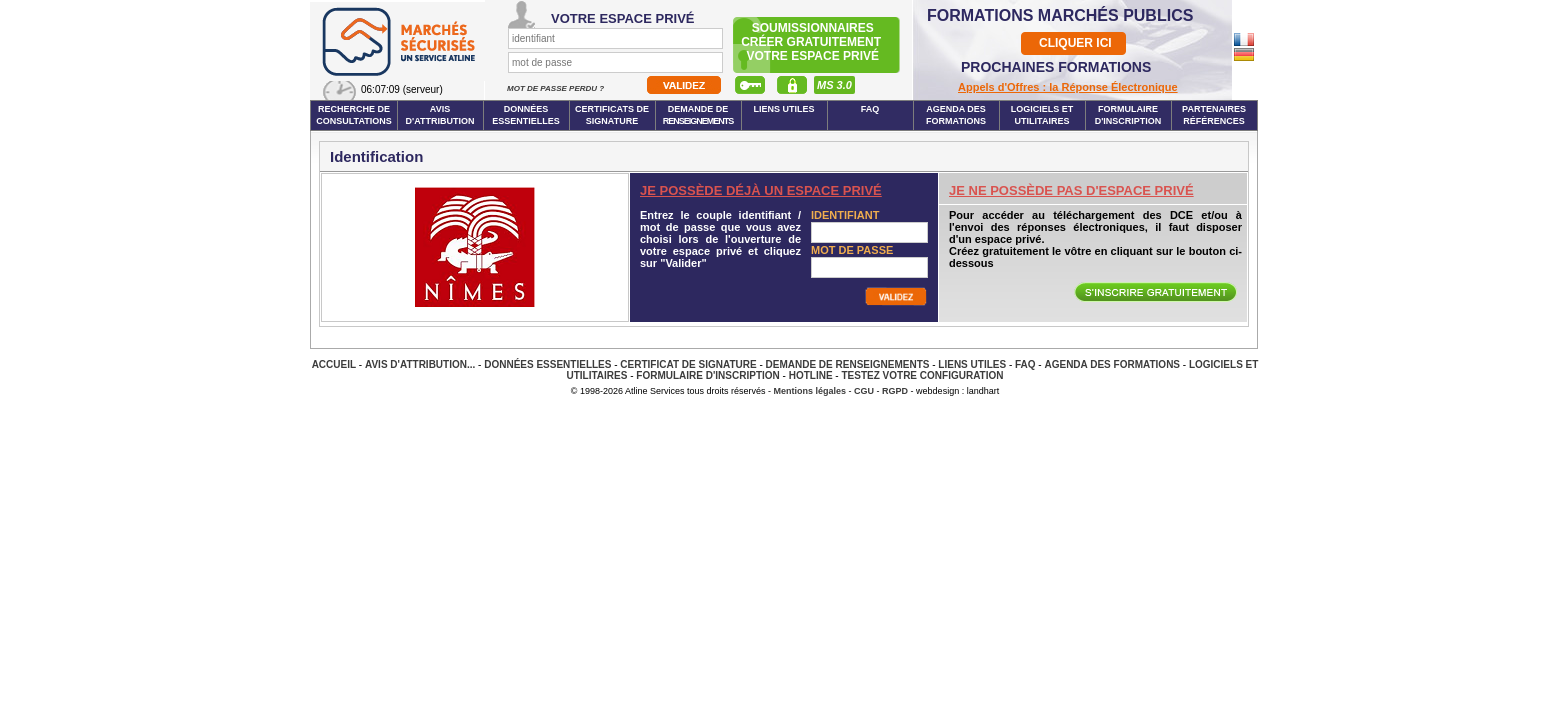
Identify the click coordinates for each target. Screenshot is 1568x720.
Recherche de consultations (354, 115)
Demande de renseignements (848, 364)
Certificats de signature (612, 115)
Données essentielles (526, 115)
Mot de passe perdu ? (556, 88)
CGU (864, 391)
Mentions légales (810, 391)
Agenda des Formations (1112, 364)
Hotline (811, 375)
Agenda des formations (956, 115)
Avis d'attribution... (420, 364)
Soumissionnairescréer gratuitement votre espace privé (812, 42)
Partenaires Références (1214, 115)
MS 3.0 (834, 85)
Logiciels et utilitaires (1042, 115)
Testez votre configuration (922, 375)
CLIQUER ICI (1075, 43)
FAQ (870, 109)
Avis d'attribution (440, 115)
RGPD (895, 391)
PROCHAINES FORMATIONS (1056, 67)
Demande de (698, 115)
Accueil (334, 364)
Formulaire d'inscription (1128, 115)
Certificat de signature (688, 364)
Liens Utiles (783, 109)
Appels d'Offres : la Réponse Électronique (1068, 87)
